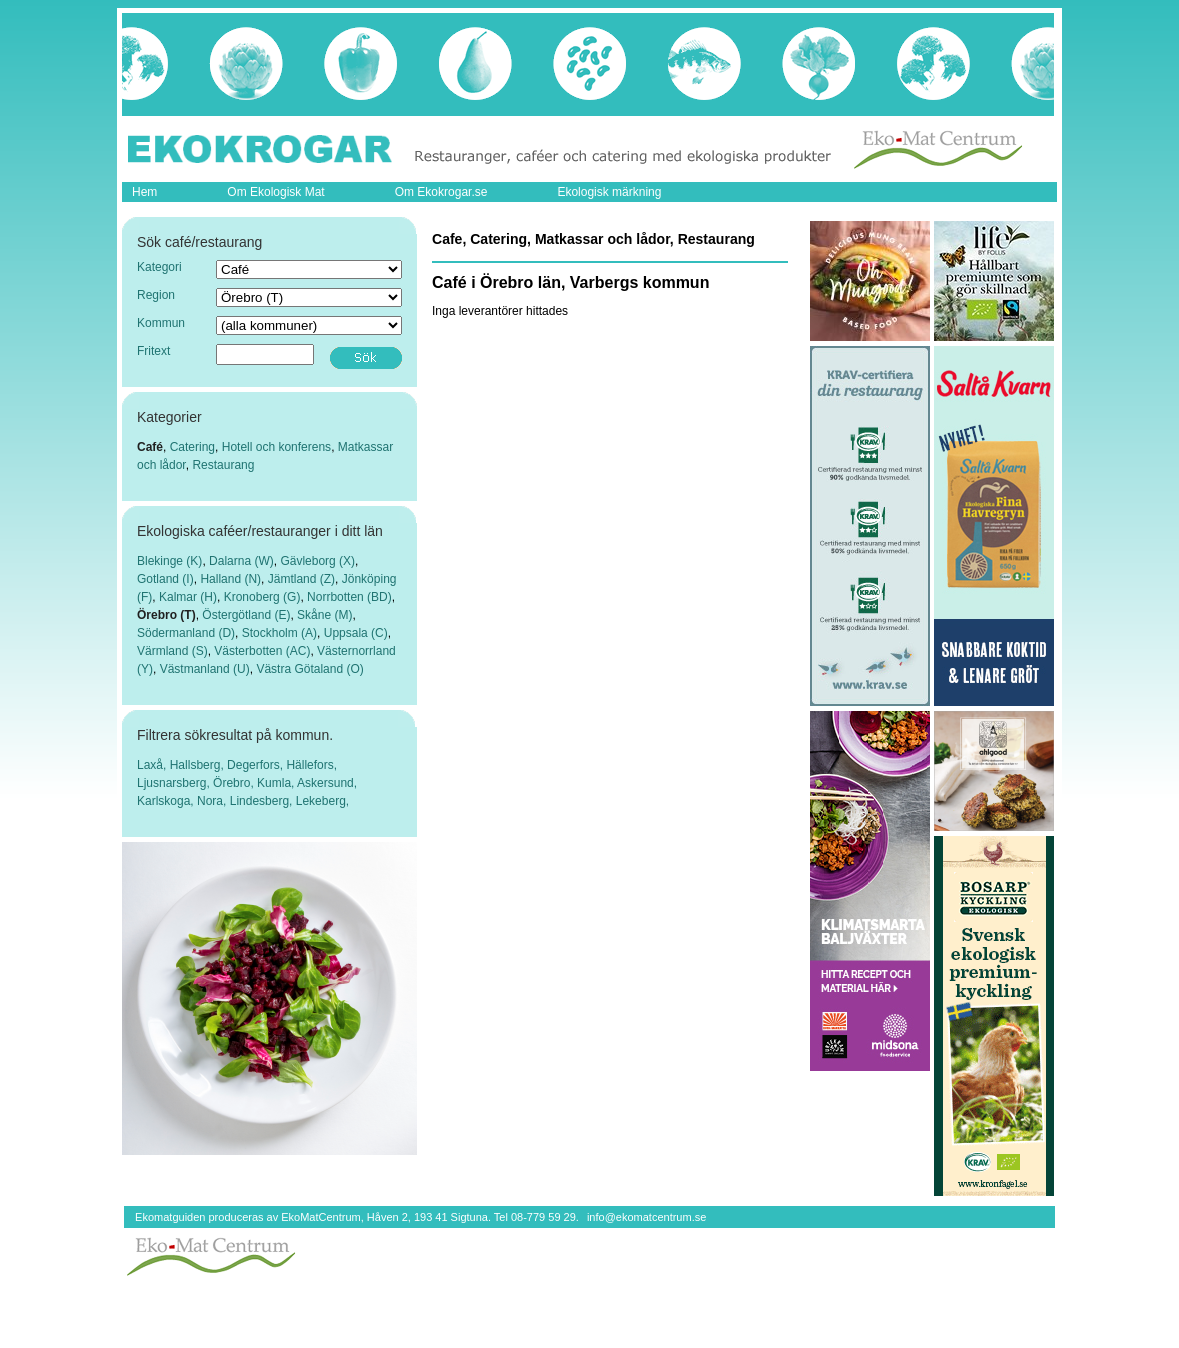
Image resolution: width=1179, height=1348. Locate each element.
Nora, (213, 801)
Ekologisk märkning (609, 192)
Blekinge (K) (169, 561)
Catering (192, 447)
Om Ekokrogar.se (441, 192)
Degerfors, (256, 765)
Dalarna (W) (241, 561)
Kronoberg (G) (262, 597)
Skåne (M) (324, 615)
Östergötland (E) (246, 615)
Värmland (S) (172, 651)
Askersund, (327, 783)
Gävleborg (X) (317, 561)
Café (150, 447)
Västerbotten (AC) (262, 651)
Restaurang (223, 465)
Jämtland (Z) (301, 579)
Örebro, (235, 783)
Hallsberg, (198, 765)
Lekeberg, (322, 801)
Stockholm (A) (279, 633)
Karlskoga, (167, 801)
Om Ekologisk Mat (275, 192)
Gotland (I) (165, 579)
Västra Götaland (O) (309, 669)
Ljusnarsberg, (175, 783)
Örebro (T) (166, 615)
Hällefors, (311, 765)
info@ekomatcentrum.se (646, 1217)
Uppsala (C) (356, 633)
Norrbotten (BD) (349, 597)
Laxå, (153, 765)
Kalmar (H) (188, 597)
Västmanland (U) (205, 669)
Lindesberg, (263, 801)
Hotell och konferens (276, 447)
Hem (144, 192)
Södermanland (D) (186, 633)
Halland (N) (230, 579)
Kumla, (277, 783)
